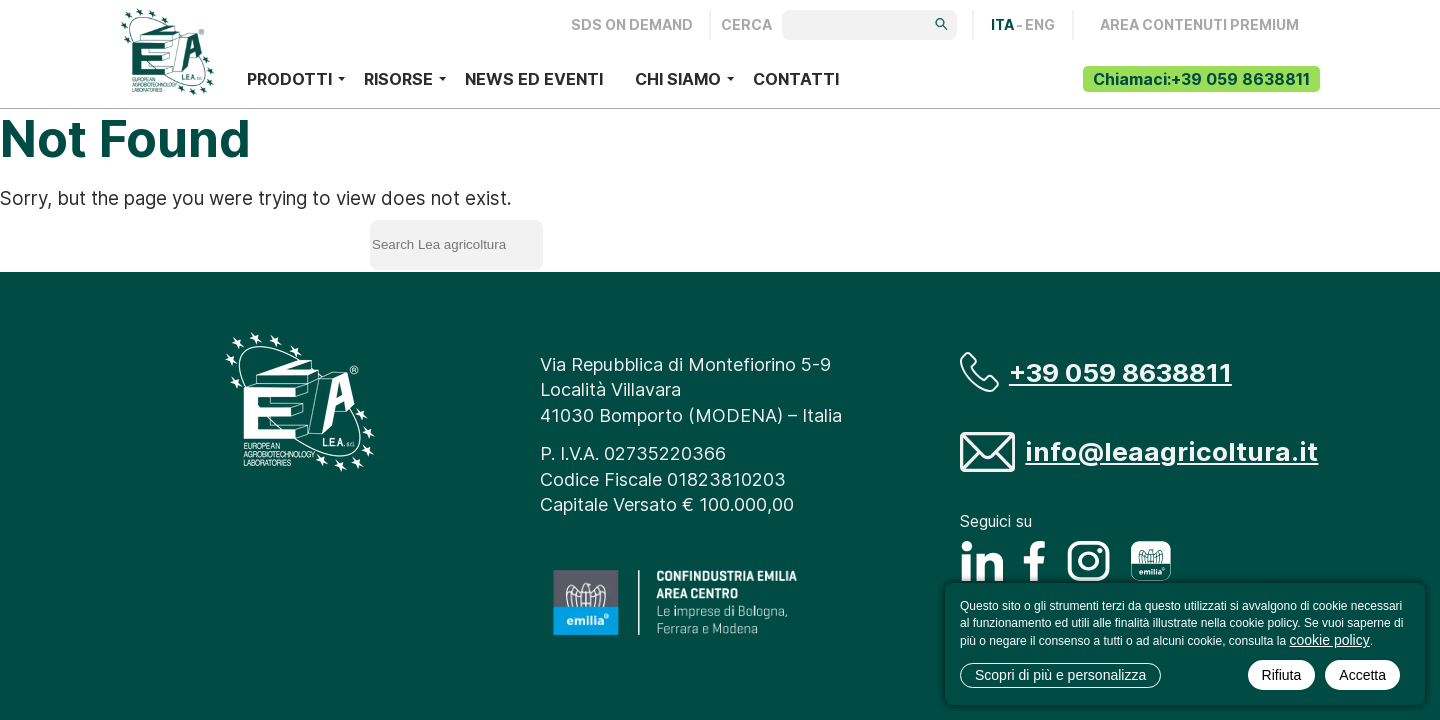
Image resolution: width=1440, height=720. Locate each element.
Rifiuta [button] (1282, 675)
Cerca (746, 25)
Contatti (796, 79)
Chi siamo (678, 79)
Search (633, 241)
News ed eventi (534, 79)
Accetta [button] (1362, 675)
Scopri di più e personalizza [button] (1060, 675)
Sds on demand (632, 25)
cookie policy (1330, 640)
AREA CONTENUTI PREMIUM (1199, 25)
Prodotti (289, 79)
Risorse (398, 79)
